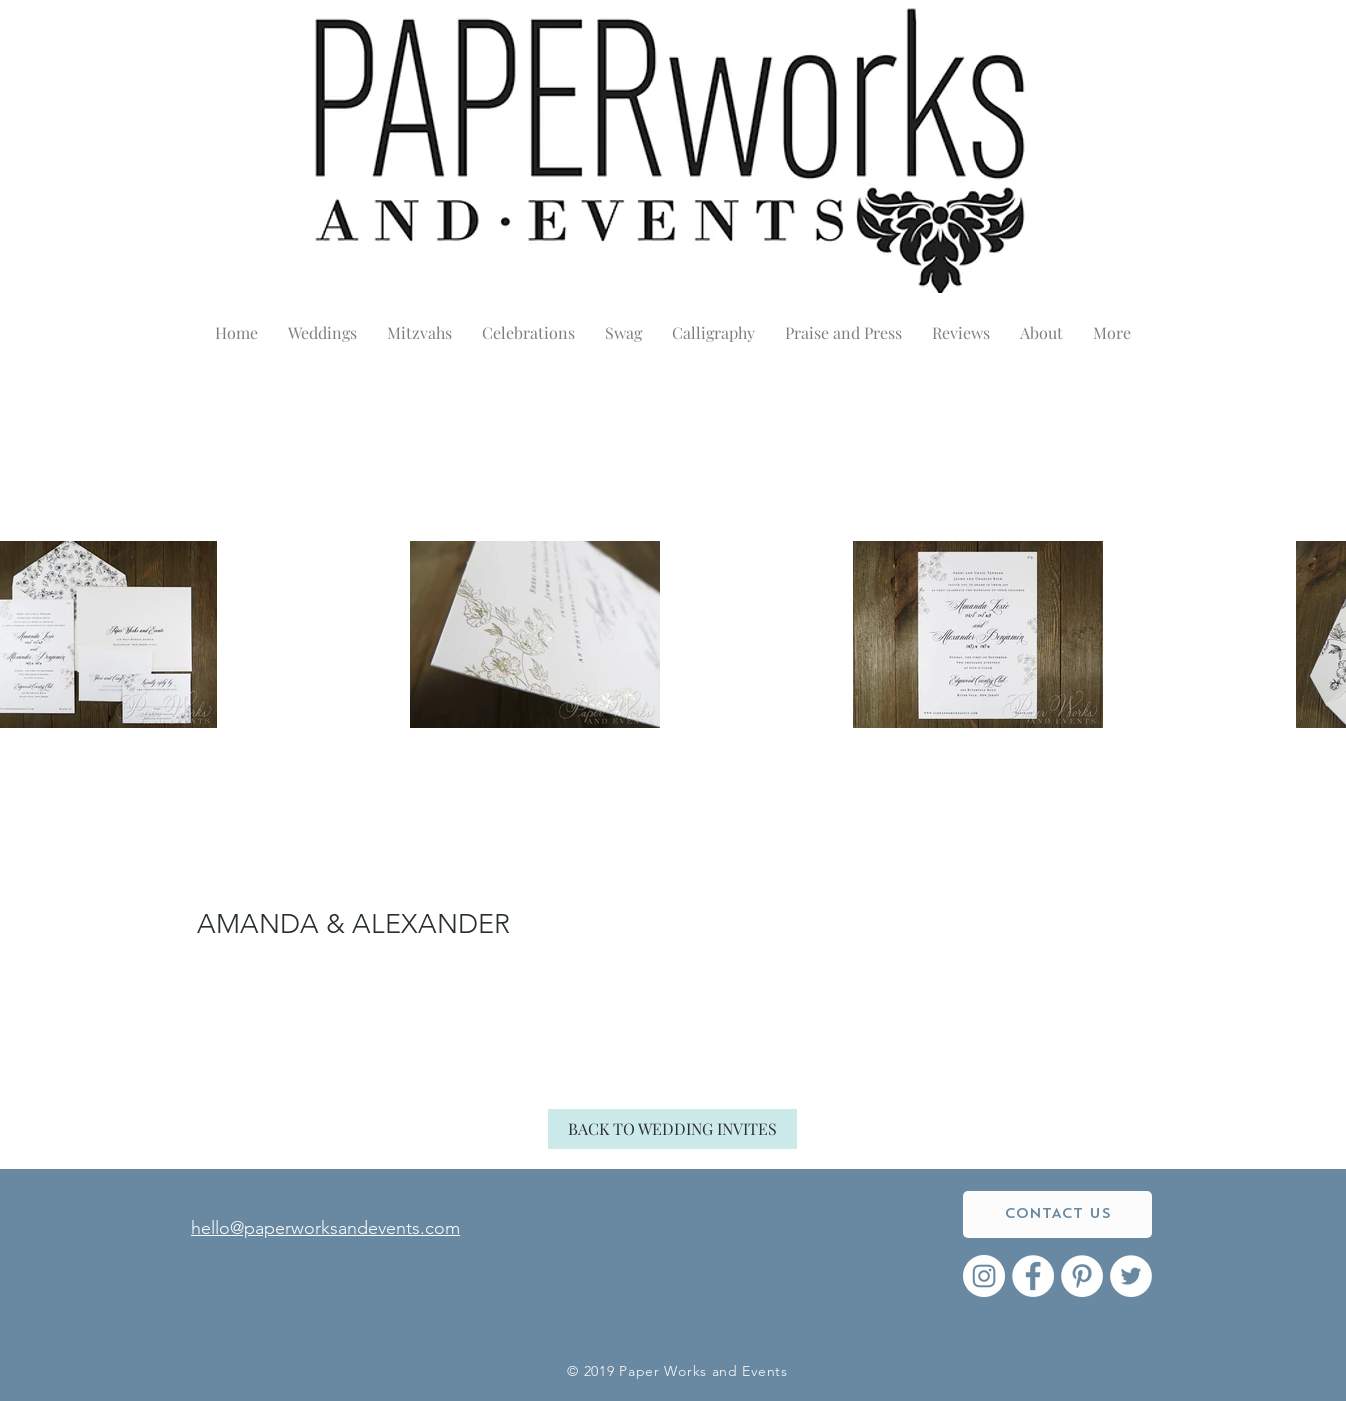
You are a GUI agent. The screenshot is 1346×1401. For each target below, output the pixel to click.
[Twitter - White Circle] (1131, 1276)
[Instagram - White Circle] (984, 1276)
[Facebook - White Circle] (1033, 1276)
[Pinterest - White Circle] (1082, 1276)
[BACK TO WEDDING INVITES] (672, 1129)
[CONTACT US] (1057, 1214)
